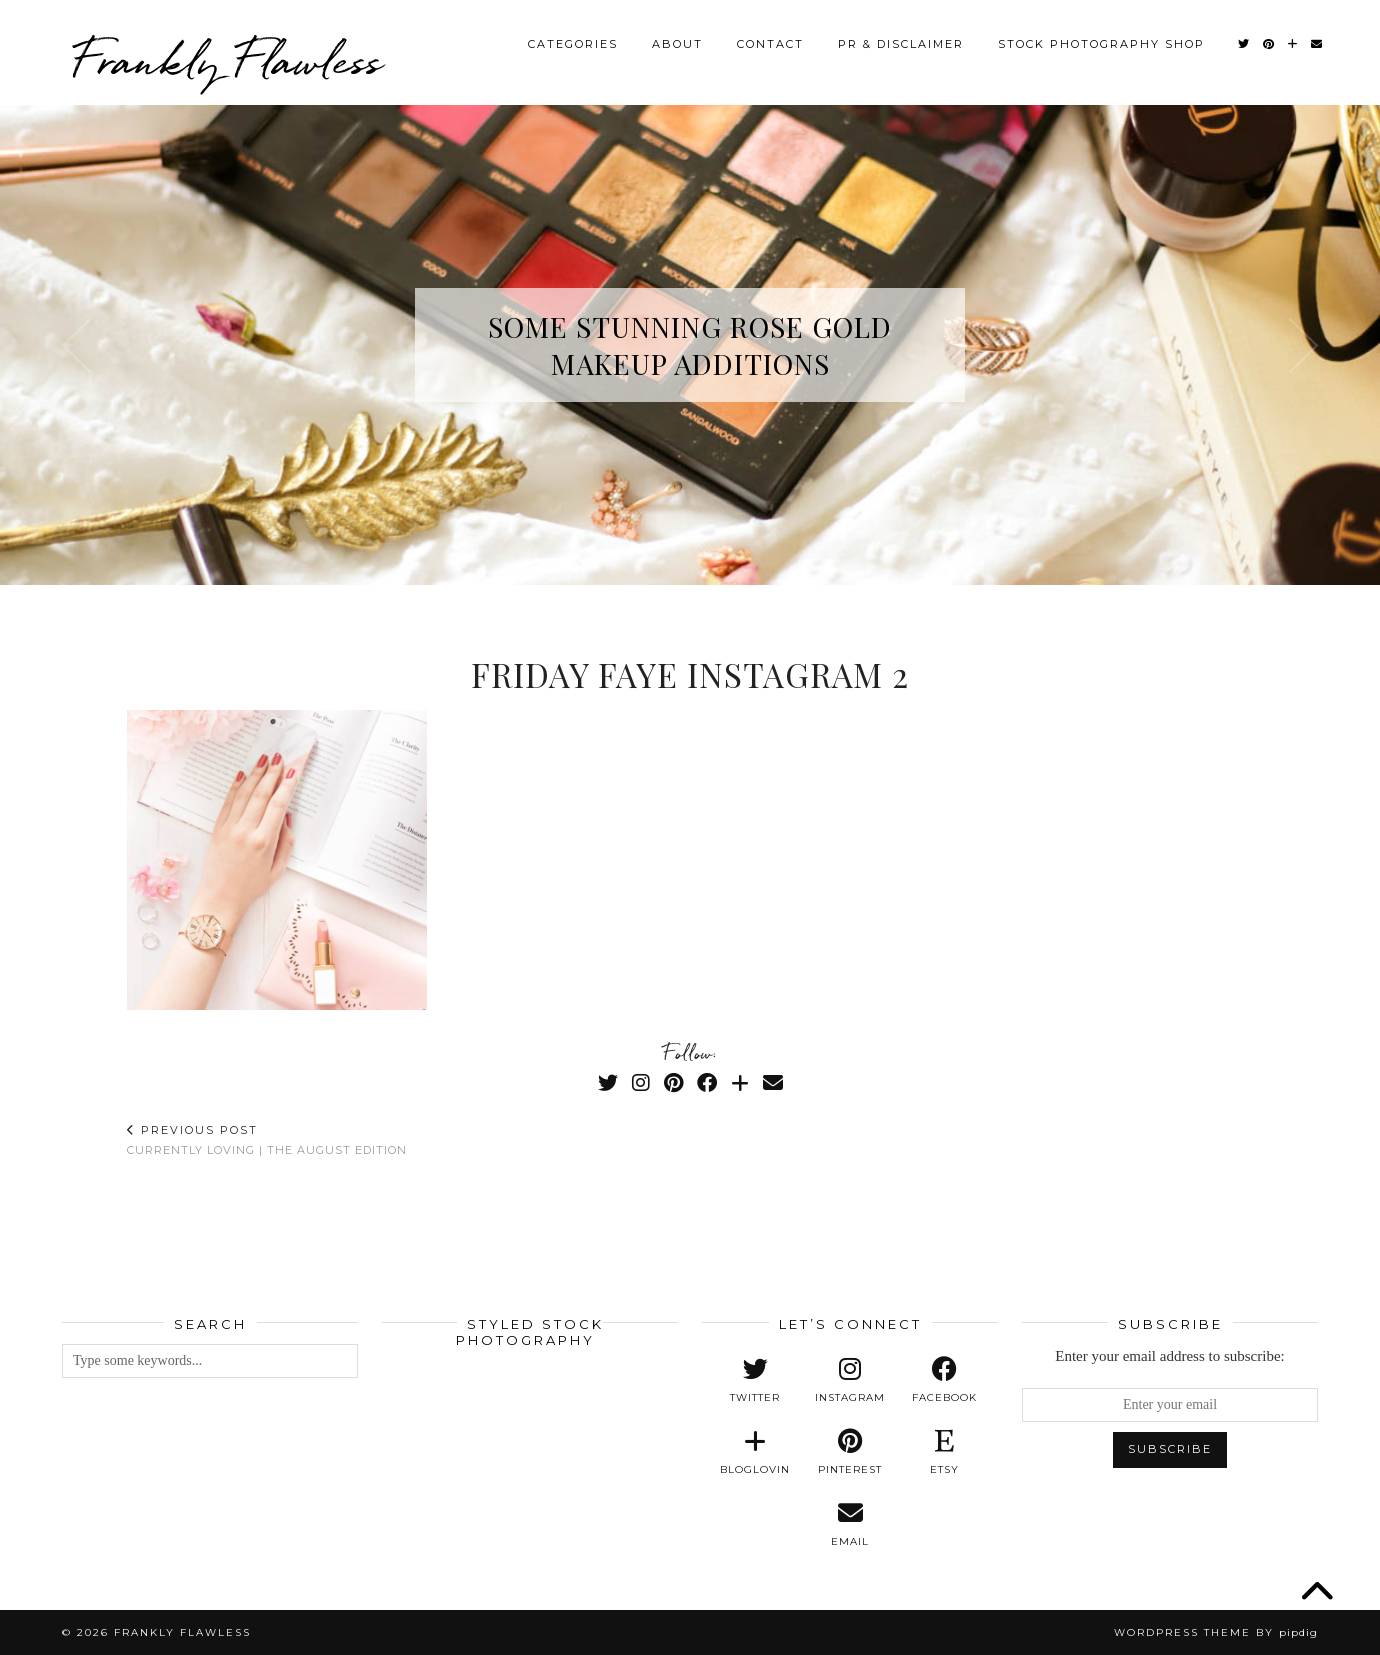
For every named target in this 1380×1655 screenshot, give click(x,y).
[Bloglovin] (1293, 44)
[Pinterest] (1269, 44)
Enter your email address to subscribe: (1170, 1356)
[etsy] (944, 1452)
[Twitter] (1244, 44)
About (677, 44)
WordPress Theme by (1216, 1632)
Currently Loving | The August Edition (267, 1140)
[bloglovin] (755, 1452)
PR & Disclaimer (901, 44)
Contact (770, 44)
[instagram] (850, 1380)
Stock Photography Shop (1101, 44)
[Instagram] (641, 1083)
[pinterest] (850, 1452)
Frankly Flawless (227, 60)
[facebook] (944, 1380)
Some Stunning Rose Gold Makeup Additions (690, 345)
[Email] (1317, 44)
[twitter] (755, 1380)
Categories (573, 44)
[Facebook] (707, 1083)
